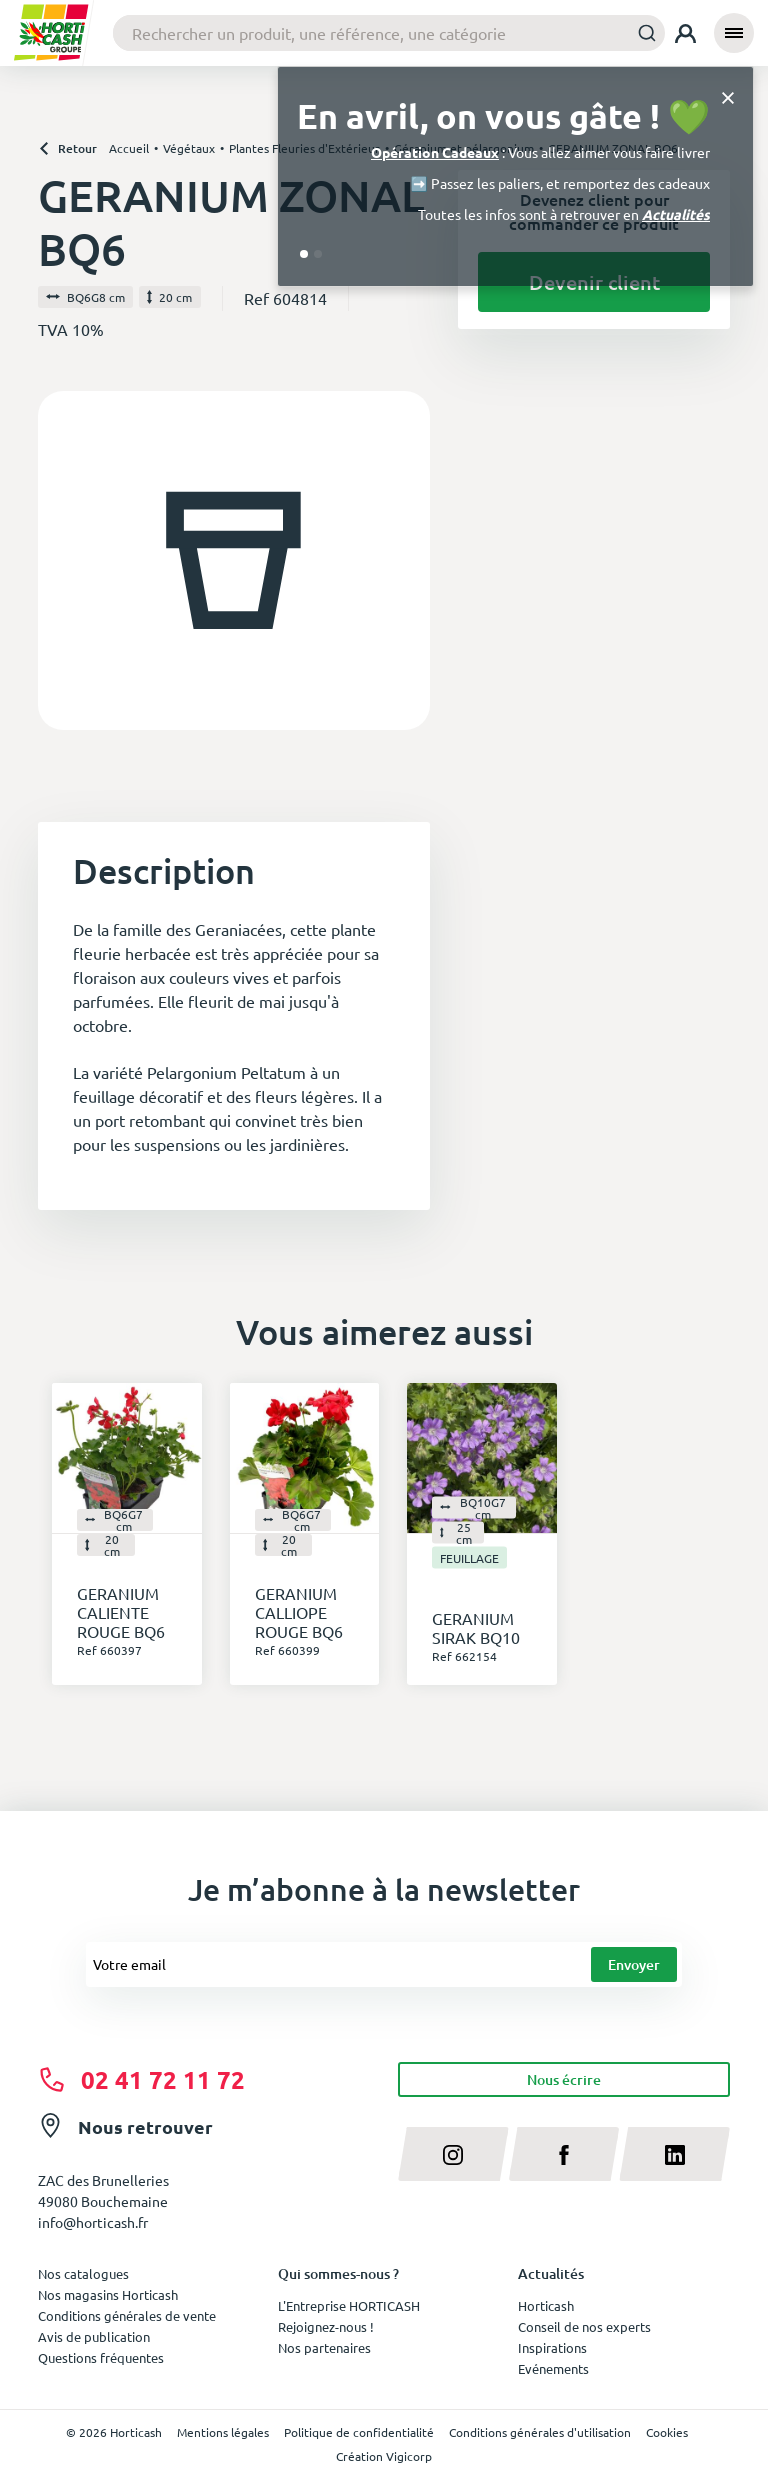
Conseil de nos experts (584, 2326)
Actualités (676, 214)
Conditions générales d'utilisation (540, 2432)
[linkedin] (674, 2154)
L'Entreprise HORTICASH (349, 2305)
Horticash (546, 2305)
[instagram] (453, 2154)
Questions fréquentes (101, 2357)
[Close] (728, 96)
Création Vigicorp (384, 2456)
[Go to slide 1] (304, 254)
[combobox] (389, 33)
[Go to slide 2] (318, 254)
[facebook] (564, 2154)
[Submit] (641, 32)
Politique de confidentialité (359, 2432)
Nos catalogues (83, 2273)
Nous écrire (564, 2079)
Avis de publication (94, 2336)
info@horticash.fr (93, 2222)
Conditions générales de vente (127, 2315)
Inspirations (552, 2347)
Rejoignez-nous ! (326, 2326)
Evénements (553, 2368)
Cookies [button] (667, 2432)
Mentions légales (223, 2432)
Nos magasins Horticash (108, 2294)
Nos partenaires (324, 2347)
